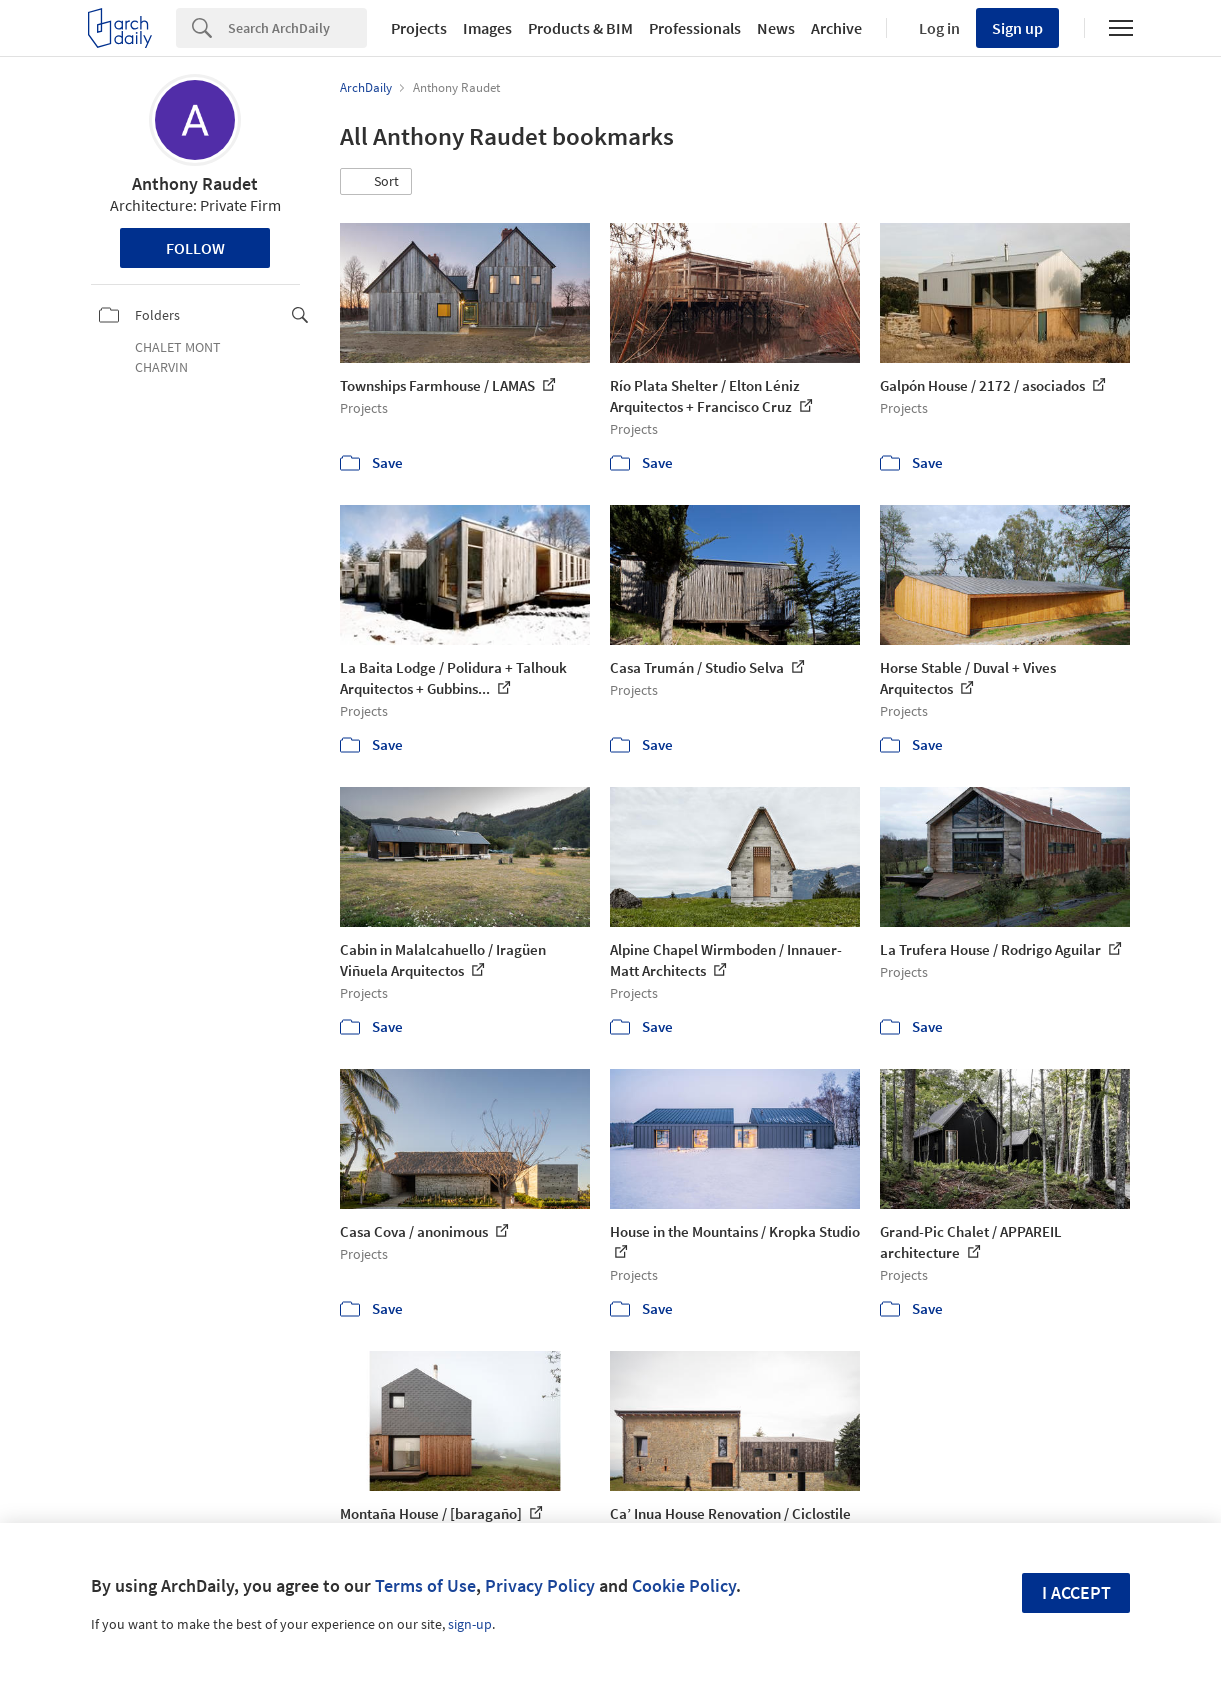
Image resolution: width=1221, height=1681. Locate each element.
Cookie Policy (684, 1585)
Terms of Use (425, 1585)
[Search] (297, 28)
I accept (1076, 1592)
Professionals (695, 28)
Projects (419, 28)
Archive (836, 28)
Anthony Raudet (195, 183)
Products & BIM (580, 28)
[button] (376, 182)
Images (487, 28)
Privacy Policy (540, 1585)
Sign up (1017, 28)
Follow (195, 248)
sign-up (470, 1624)
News (776, 28)
